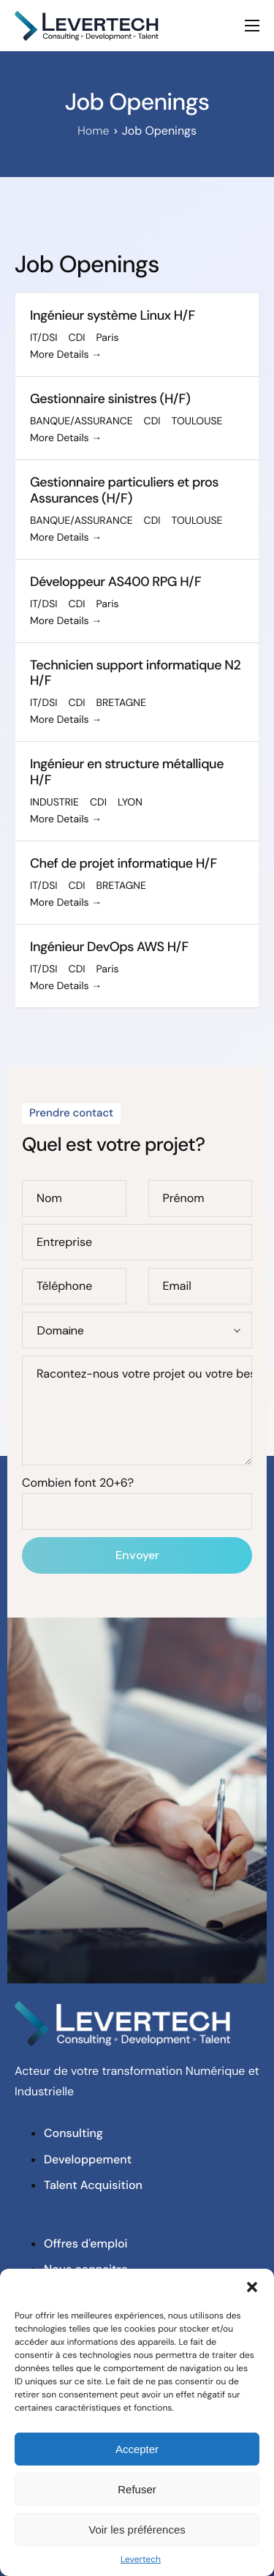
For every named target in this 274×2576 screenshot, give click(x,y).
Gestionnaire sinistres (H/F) (110, 399)
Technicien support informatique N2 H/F (135, 673)
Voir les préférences (137, 2529)
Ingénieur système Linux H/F (112, 315)
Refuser (137, 2489)
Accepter (137, 2449)
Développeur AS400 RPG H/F (115, 581)
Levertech (141, 2559)
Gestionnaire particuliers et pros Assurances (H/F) (124, 490)
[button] (252, 2287)
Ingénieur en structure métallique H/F (127, 772)
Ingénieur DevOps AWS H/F (109, 946)
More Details (66, 354)
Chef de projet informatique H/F (123, 863)
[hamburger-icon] (252, 25)
